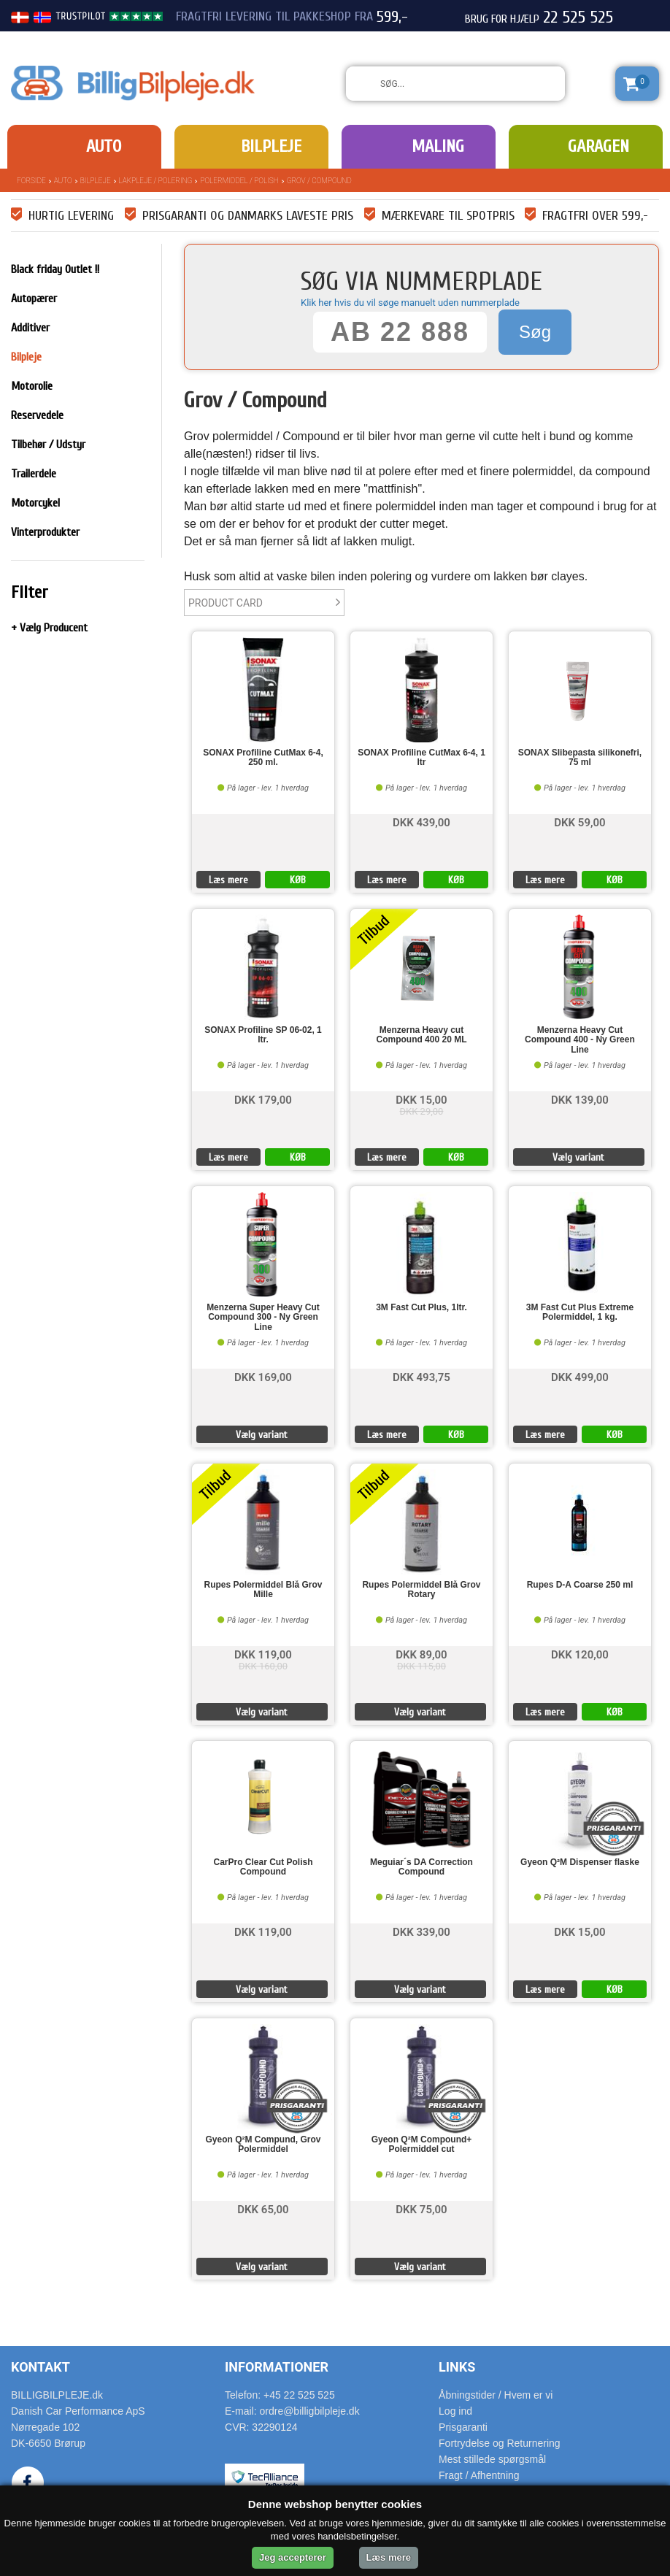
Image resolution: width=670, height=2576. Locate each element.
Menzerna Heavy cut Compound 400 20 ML (421, 1035)
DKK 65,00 (262, 2208)
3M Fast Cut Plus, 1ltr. (421, 1307)
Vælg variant (578, 1157)
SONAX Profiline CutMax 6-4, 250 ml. (263, 757)
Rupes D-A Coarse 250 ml (580, 1585)
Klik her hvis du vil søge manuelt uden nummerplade (410, 302)
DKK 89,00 (421, 1653)
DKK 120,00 (580, 1653)
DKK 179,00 (263, 1098)
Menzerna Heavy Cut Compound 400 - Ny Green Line (580, 1040)
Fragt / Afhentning (479, 2475)
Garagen (598, 146)
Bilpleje (271, 146)
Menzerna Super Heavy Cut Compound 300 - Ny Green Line (263, 1317)
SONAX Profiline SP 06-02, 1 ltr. (263, 1035)
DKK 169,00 (263, 1376)
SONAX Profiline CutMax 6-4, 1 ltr (421, 757)
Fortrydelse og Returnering (500, 2443)
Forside (31, 181)
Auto (103, 146)
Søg (535, 332)
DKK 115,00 (421, 1666)
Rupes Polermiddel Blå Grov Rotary (421, 1589)
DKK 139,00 (580, 1098)
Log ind (455, 2411)
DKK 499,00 (580, 1376)
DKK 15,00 (421, 1098)
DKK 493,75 (421, 1376)
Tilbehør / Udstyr (48, 444)
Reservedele (37, 415)
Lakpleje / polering (156, 181)
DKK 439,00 (421, 821)
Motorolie (32, 386)
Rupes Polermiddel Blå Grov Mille (263, 1589)
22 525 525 (578, 17)
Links (457, 2367)
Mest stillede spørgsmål (492, 2459)
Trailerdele (33, 473)
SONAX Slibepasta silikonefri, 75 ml (580, 757)
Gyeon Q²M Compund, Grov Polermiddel (262, 2144)
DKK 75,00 (421, 2208)
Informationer (276, 2367)
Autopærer (34, 298)
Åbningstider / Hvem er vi (495, 2395)
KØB (298, 880)
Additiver (30, 327)
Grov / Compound (319, 181)
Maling (438, 146)
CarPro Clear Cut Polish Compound (262, 1867)
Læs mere (228, 880)
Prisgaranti (463, 2427)
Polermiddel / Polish (239, 181)
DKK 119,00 (263, 1653)
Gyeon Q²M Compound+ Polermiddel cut (421, 2144)
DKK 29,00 (422, 1111)
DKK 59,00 (579, 821)
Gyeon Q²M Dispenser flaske (579, 1862)
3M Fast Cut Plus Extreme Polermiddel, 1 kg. (580, 1312)
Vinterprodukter (45, 532)
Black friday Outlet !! (55, 269)
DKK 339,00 (421, 1931)
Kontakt (40, 2367)
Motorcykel (35, 503)
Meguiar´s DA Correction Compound (421, 1867)
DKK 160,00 (263, 1666)
